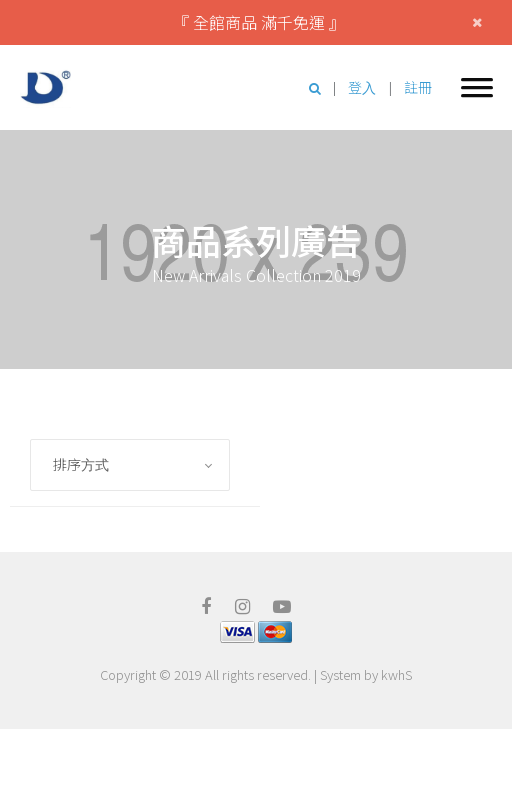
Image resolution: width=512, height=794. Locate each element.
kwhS (396, 674)
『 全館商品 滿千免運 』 (259, 22)
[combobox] (130, 465)
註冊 (418, 87)
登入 (362, 87)
